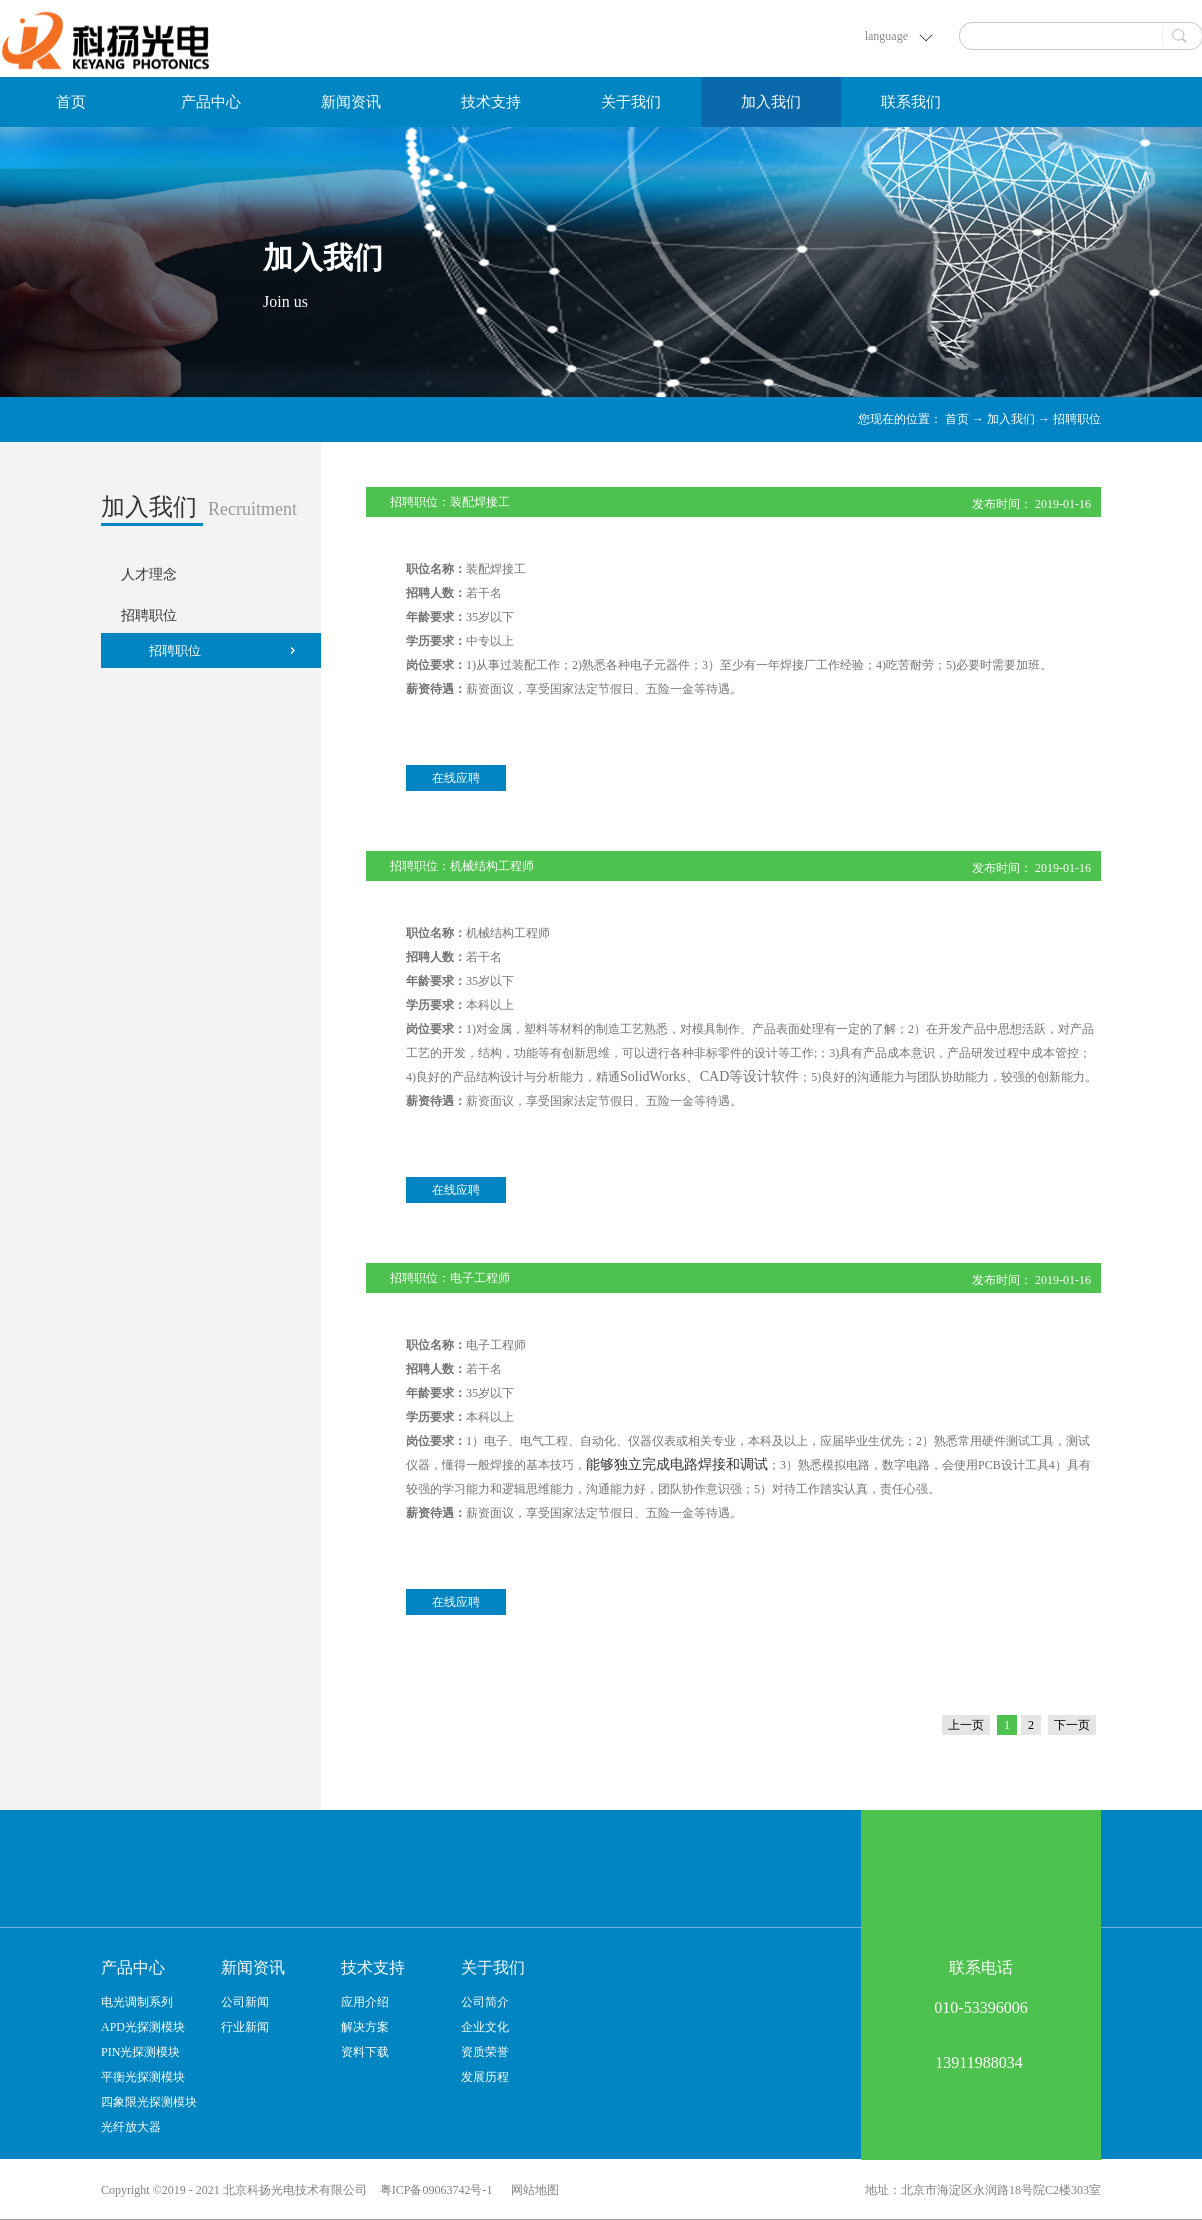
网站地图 (532, 2190)
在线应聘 (456, 778)
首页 (71, 102)
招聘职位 (1077, 419)
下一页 (1072, 1725)
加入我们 (1011, 419)
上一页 (966, 1725)
